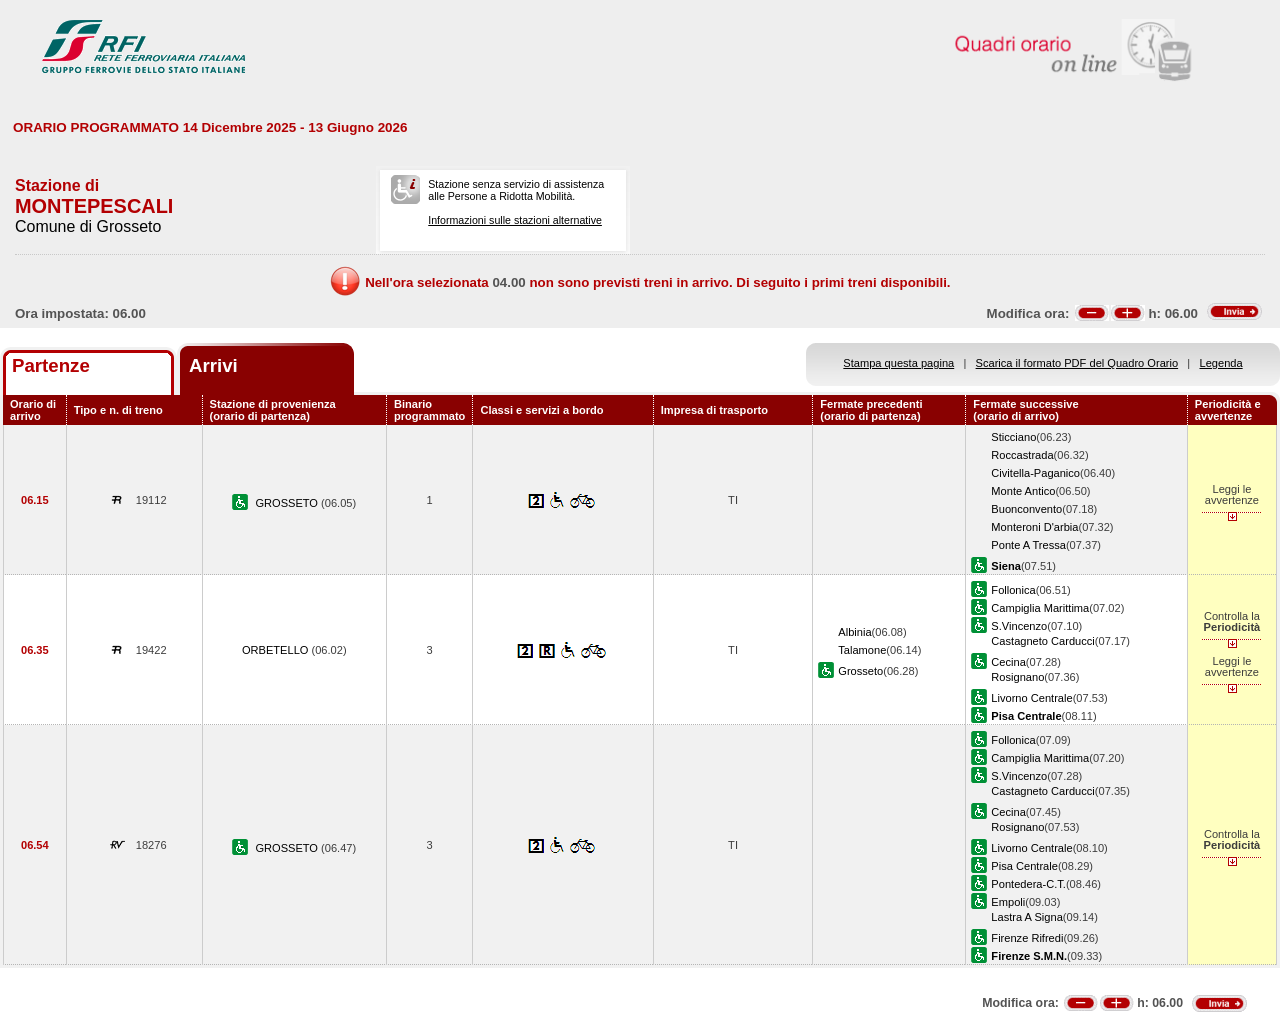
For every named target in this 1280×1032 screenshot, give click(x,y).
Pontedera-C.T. (1028, 884)
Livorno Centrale (1031, 698)
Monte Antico (1023, 491)
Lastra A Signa (1026, 917)
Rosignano (1017, 677)
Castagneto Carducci (1042, 641)
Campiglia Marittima (1040, 608)
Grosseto (860, 671)
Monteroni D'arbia (1034, 527)
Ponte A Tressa (1028, 545)
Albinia (854, 632)
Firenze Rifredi (1027, 938)
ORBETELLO (277, 650)
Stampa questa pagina (898, 363)
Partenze (51, 365)
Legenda (1221, 363)
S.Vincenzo (1019, 626)
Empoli (1008, 902)
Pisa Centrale (1024, 866)
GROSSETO (288, 503)
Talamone (862, 650)
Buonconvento (1026, 509)
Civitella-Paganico (1035, 473)
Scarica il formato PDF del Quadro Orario (1077, 363)
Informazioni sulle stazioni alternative (515, 220)
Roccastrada (1022, 455)
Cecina (1008, 662)
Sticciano (1013, 437)
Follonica (1013, 590)
